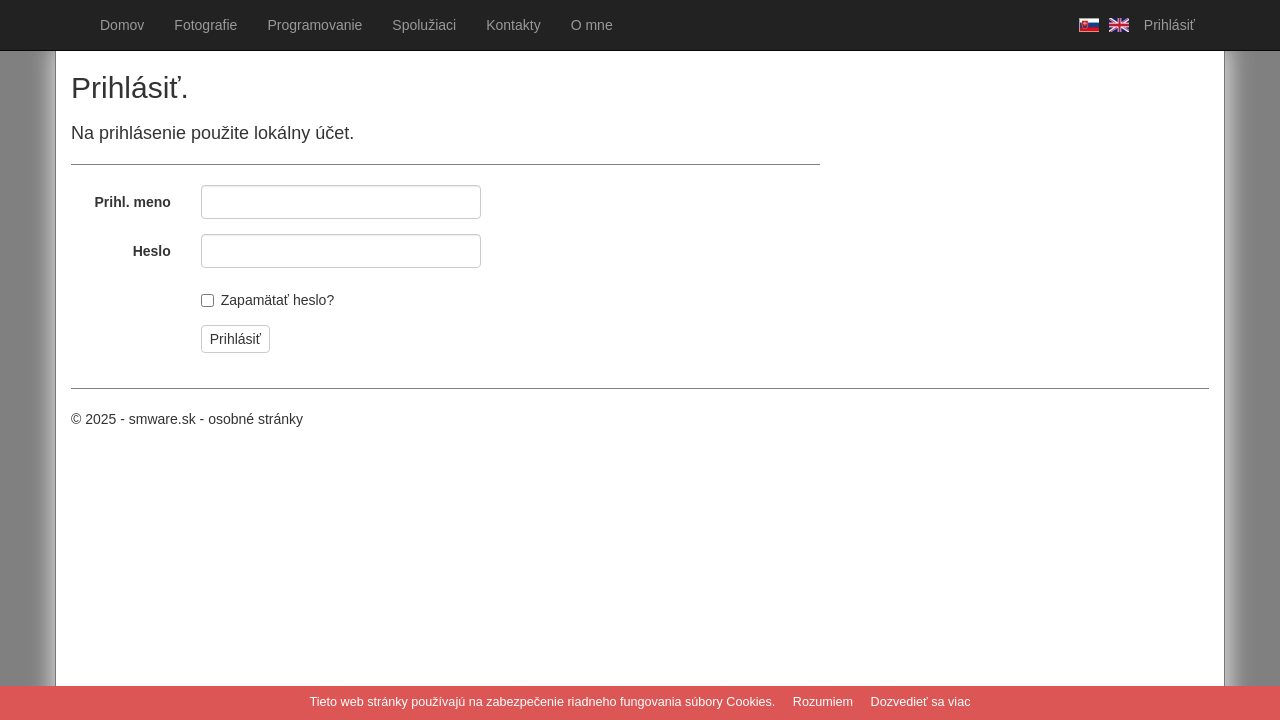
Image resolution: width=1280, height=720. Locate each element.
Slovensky (1084, 25)
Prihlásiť (1169, 25)
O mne (592, 25)
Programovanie (314, 25)
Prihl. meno (133, 202)
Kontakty (513, 25)
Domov (122, 25)
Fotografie (205, 25)
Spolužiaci (424, 25)
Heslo (152, 251)
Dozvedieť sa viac (921, 702)
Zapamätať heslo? (277, 300)
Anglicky (1114, 25)
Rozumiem (823, 702)
